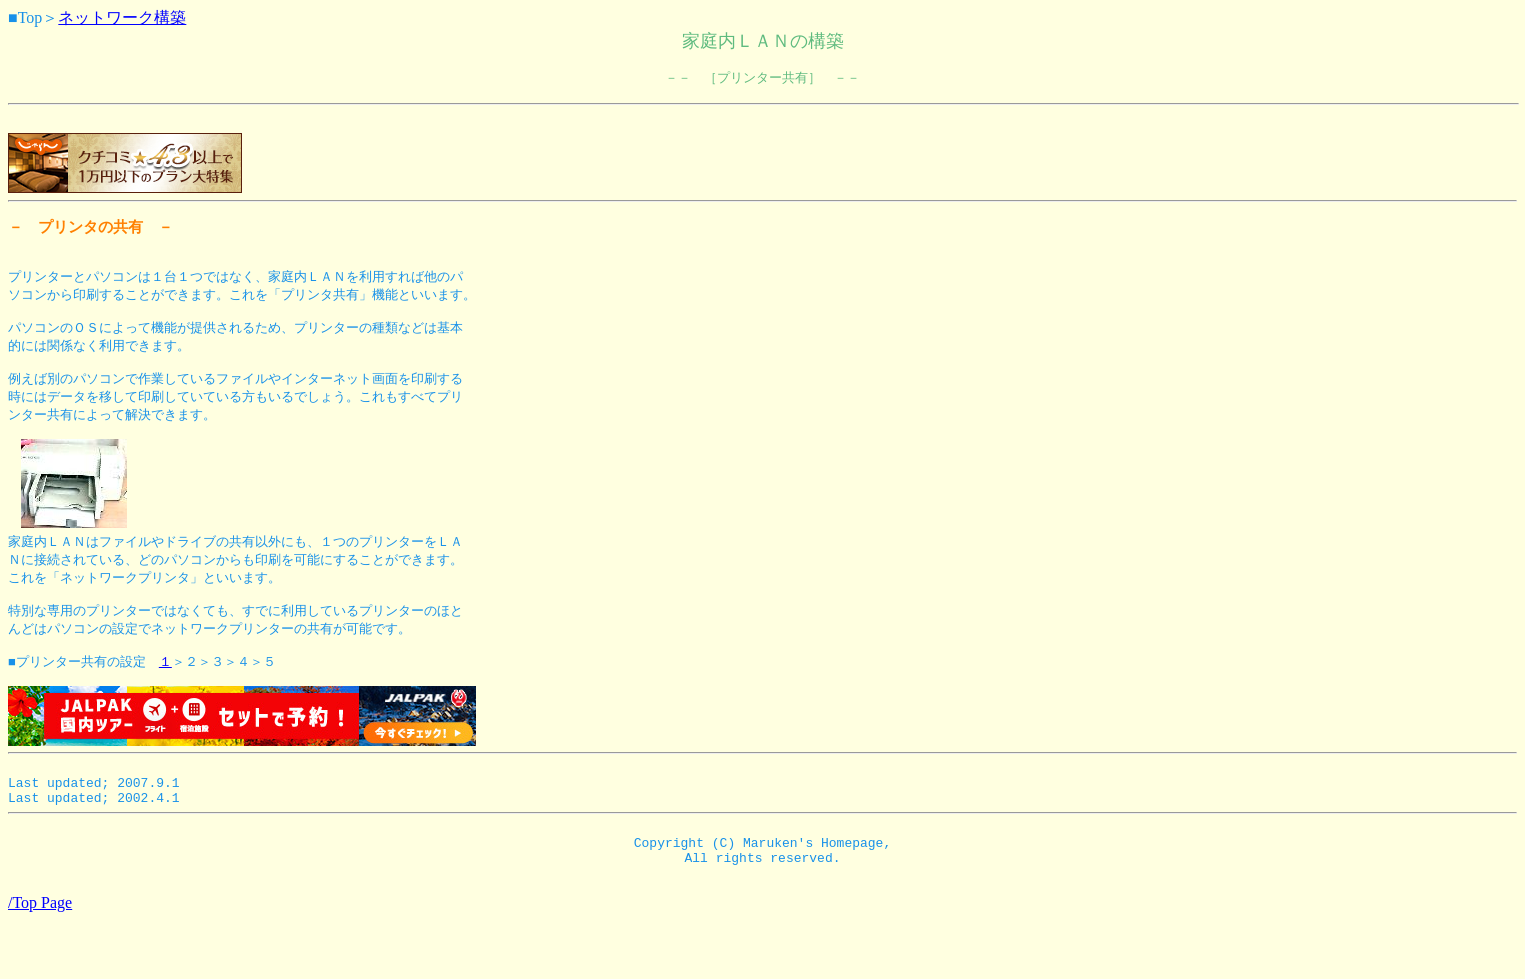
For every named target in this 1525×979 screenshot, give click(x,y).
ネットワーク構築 (122, 17)
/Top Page (40, 961)
